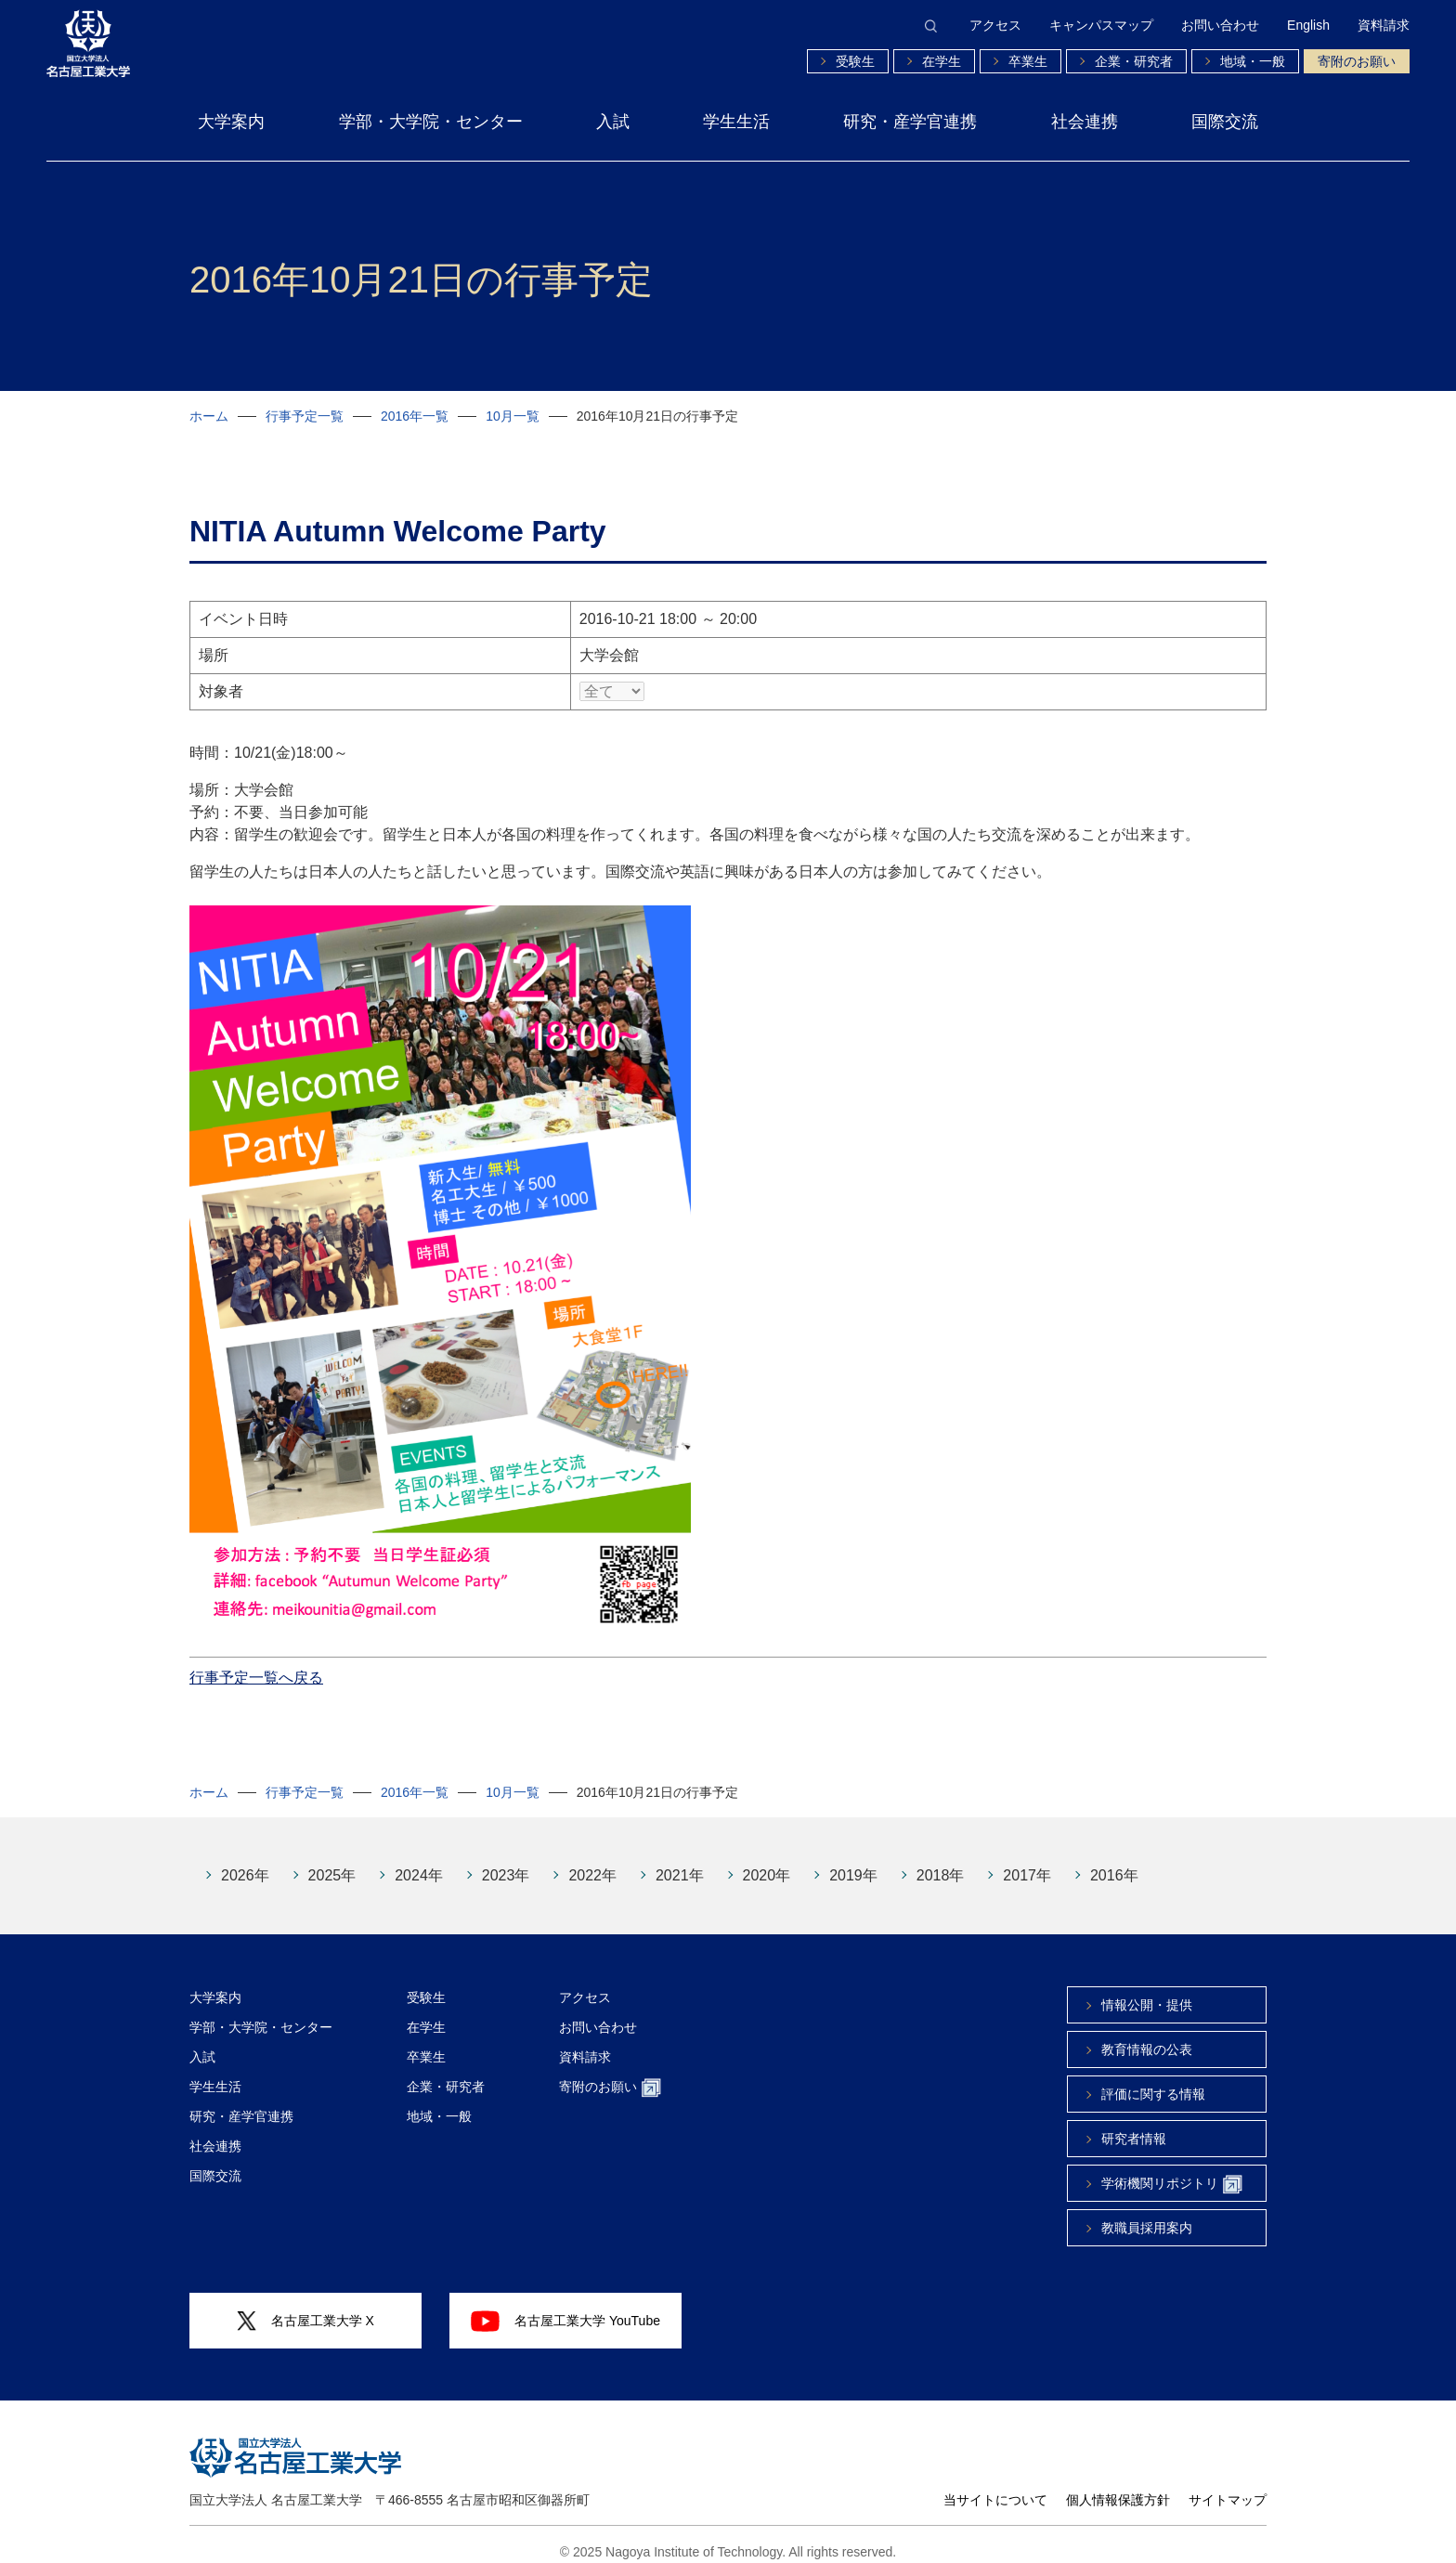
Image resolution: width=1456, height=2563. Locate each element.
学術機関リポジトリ (1171, 2170)
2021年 (680, 1861)
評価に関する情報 (1153, 2080)
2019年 (853, 1861)
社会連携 (1084, 121)
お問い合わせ (1220, 25)
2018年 (940, 1861)
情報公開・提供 (1146, 1991)
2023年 (506, 1861)
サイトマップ (1228, 2485)
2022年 (592, 1861)
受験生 (855, 61)
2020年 (767, 1861)
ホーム (208, 416)
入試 (613, 121)
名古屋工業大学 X (305, 2307)
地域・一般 (1252, 61)
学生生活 (736, 121)
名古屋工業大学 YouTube (565, 2306)
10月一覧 (513, 416)
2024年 (419, 1861)
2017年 (1027, 1861)
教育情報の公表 (1146, 2035)
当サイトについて (995, 2485)
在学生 (941, 61)
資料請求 (1384, 25)
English (1308, 25)
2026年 (245, 1861)
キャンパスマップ (1101, 25)
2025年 (332, 1861)
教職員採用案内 (1146, 2213)
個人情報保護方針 (1118, 2485)
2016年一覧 (414, 416)
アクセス (995, 25)
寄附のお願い (1357, 61)
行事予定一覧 (305, 416)
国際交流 (1224, 121)
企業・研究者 (1134, 61)
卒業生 (1027, 61)
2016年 (1114, 1861)
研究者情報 (1133, 2124)
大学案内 (231, 121)
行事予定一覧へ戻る (256, 1664)
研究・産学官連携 (910, 121)
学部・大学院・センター (431, 121)
